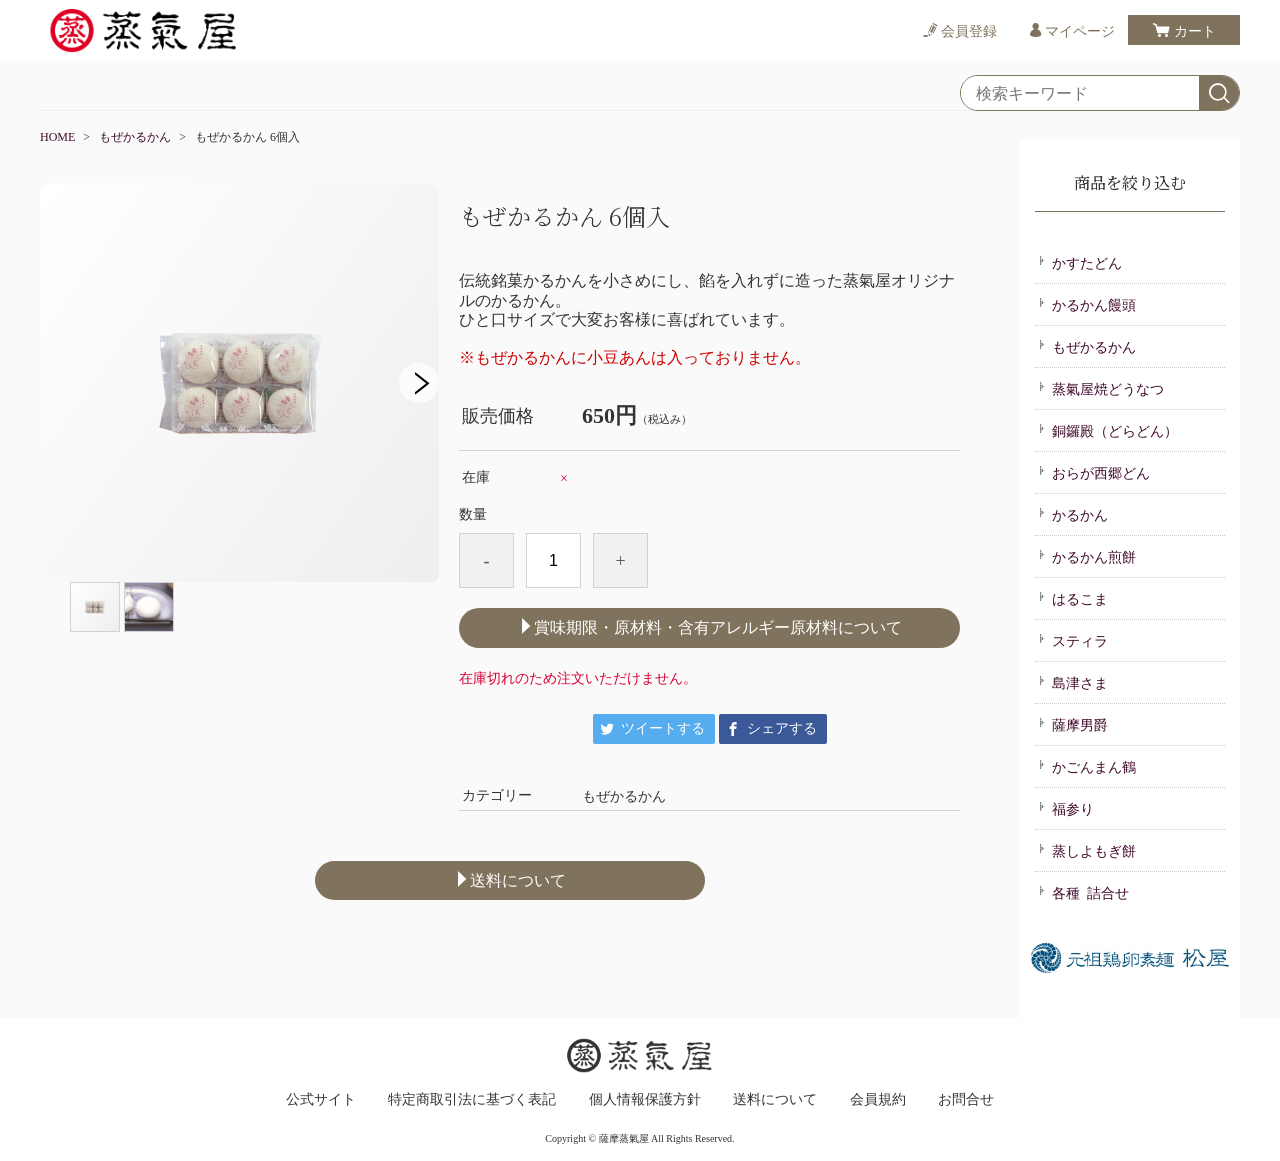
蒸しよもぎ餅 (1087, 850)
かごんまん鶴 (1087, 766)
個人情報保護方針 (645, 1100)
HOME (57, 137)
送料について (510, 880)
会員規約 (878, 1100)
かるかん (1073, 514)
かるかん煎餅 (1087, 556)
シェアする (782, 728)
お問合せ (966, 1100)
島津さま (1073, 682)
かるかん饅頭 (1087, 304)
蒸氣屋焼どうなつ (1101, 388)
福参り (1066, 808)
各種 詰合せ (1083, 892)
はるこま (1073, 598)
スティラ (1073, 640)
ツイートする (663, 728)
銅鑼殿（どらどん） (1108, 430)
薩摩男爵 (1073, 724)
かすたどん (1080, 262)
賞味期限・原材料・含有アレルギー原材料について (710, 627)
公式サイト (321, 1100)
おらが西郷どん (1094, 472)
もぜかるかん (135, 137)
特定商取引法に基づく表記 (472, 1100)
